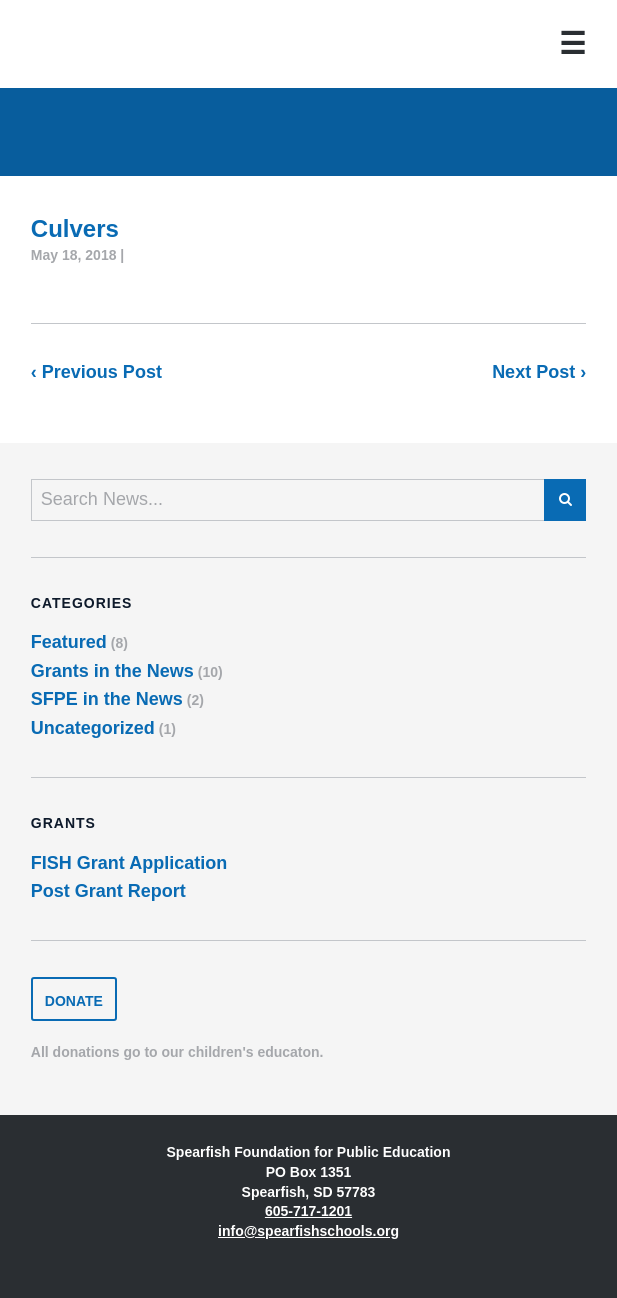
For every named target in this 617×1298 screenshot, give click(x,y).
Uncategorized (93, 728)
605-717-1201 (308, 1211)
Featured (69, 642)
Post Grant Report (108, 891)
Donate (74, 1001)
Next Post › (539, 372)
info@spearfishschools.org (308, 1231)
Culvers (75, 228)
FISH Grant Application (129, 863)
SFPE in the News (107, 699)
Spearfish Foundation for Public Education (96, 44)
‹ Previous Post (96, 372)
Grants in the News (112, 671)
